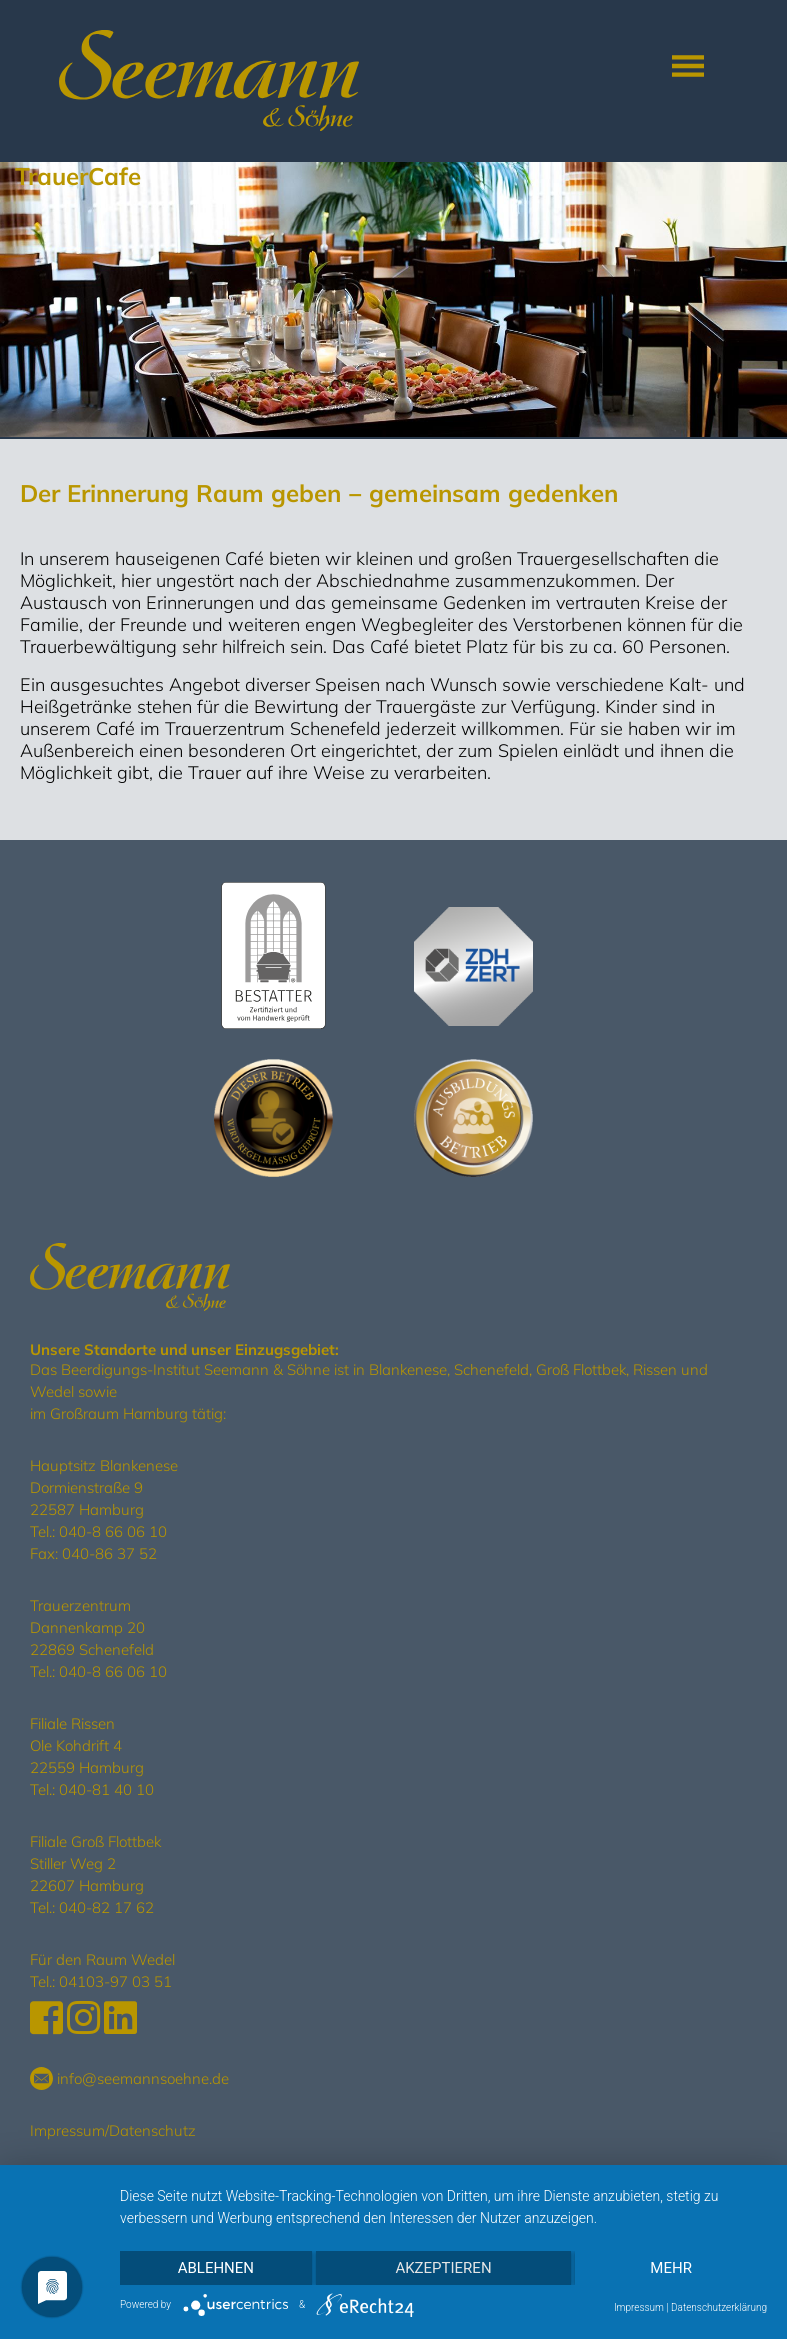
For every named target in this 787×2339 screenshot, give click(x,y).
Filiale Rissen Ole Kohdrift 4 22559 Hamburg (87, 1745)
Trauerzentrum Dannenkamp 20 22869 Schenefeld (92, 1627)
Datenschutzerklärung (719, 2307)
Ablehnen (216, 2268)
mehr (671, 2268)
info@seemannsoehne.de (129, 2078)
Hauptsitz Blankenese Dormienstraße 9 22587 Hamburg (104, 1487)
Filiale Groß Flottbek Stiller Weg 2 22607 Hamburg (95, 1863)
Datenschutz (152, 2130)
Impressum (67, 2130)
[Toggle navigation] (688, 66)
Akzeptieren (443, 2268)
